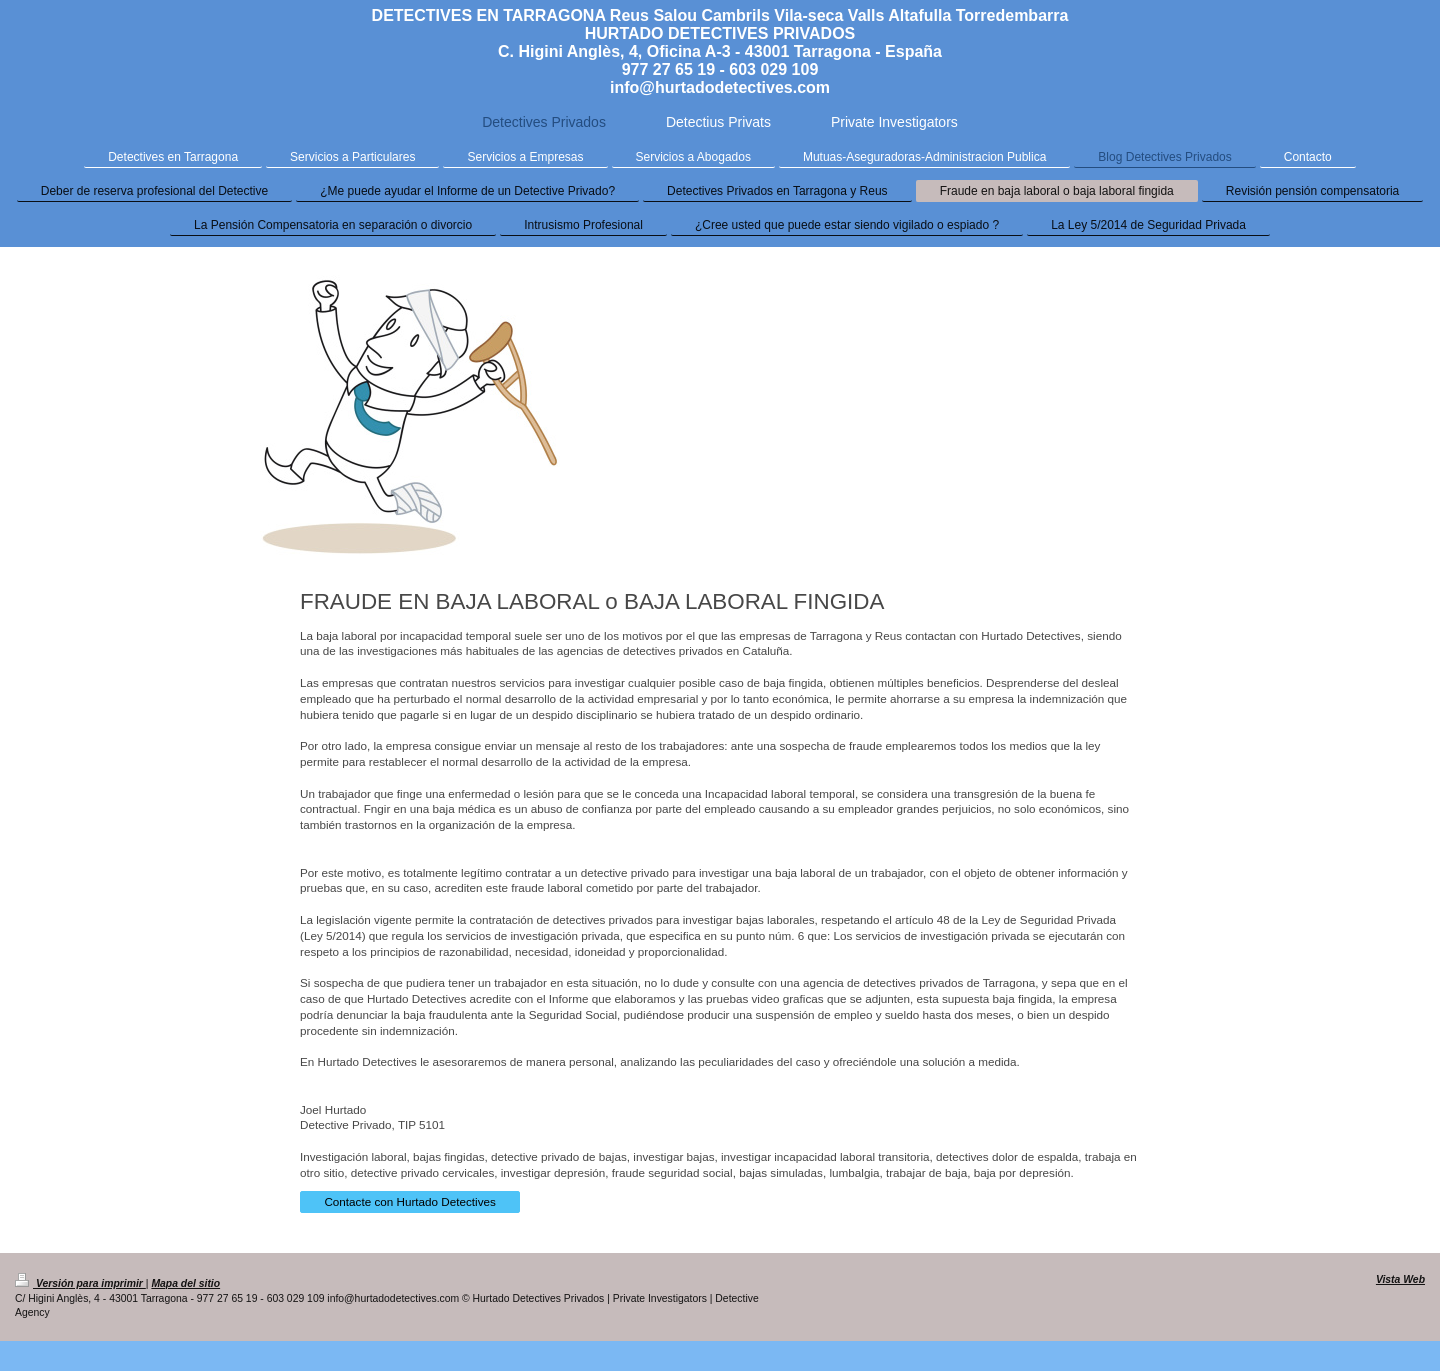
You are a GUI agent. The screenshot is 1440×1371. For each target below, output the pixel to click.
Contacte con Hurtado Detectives (410, 1201)
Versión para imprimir (80, 1283)
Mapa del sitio (185, 1283)
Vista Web (1400, 1279)
